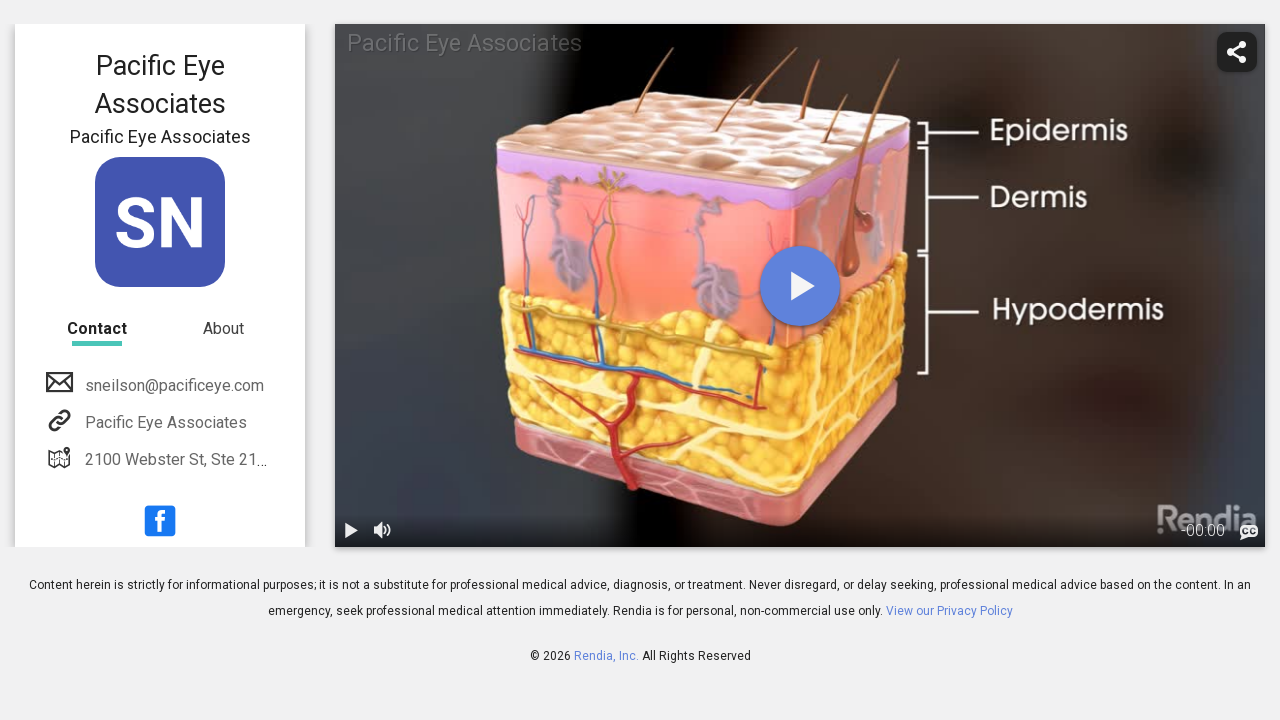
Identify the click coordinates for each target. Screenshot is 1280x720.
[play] (800, 286)
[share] (1237, 52)
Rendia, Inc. (606, 656)
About (223, 328)
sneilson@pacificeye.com (172, 385)
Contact (97, 328)
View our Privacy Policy (949, 611)
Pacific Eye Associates (164, 422)
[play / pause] (351, 531)
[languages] (1249, 533)
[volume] (383, 531)
